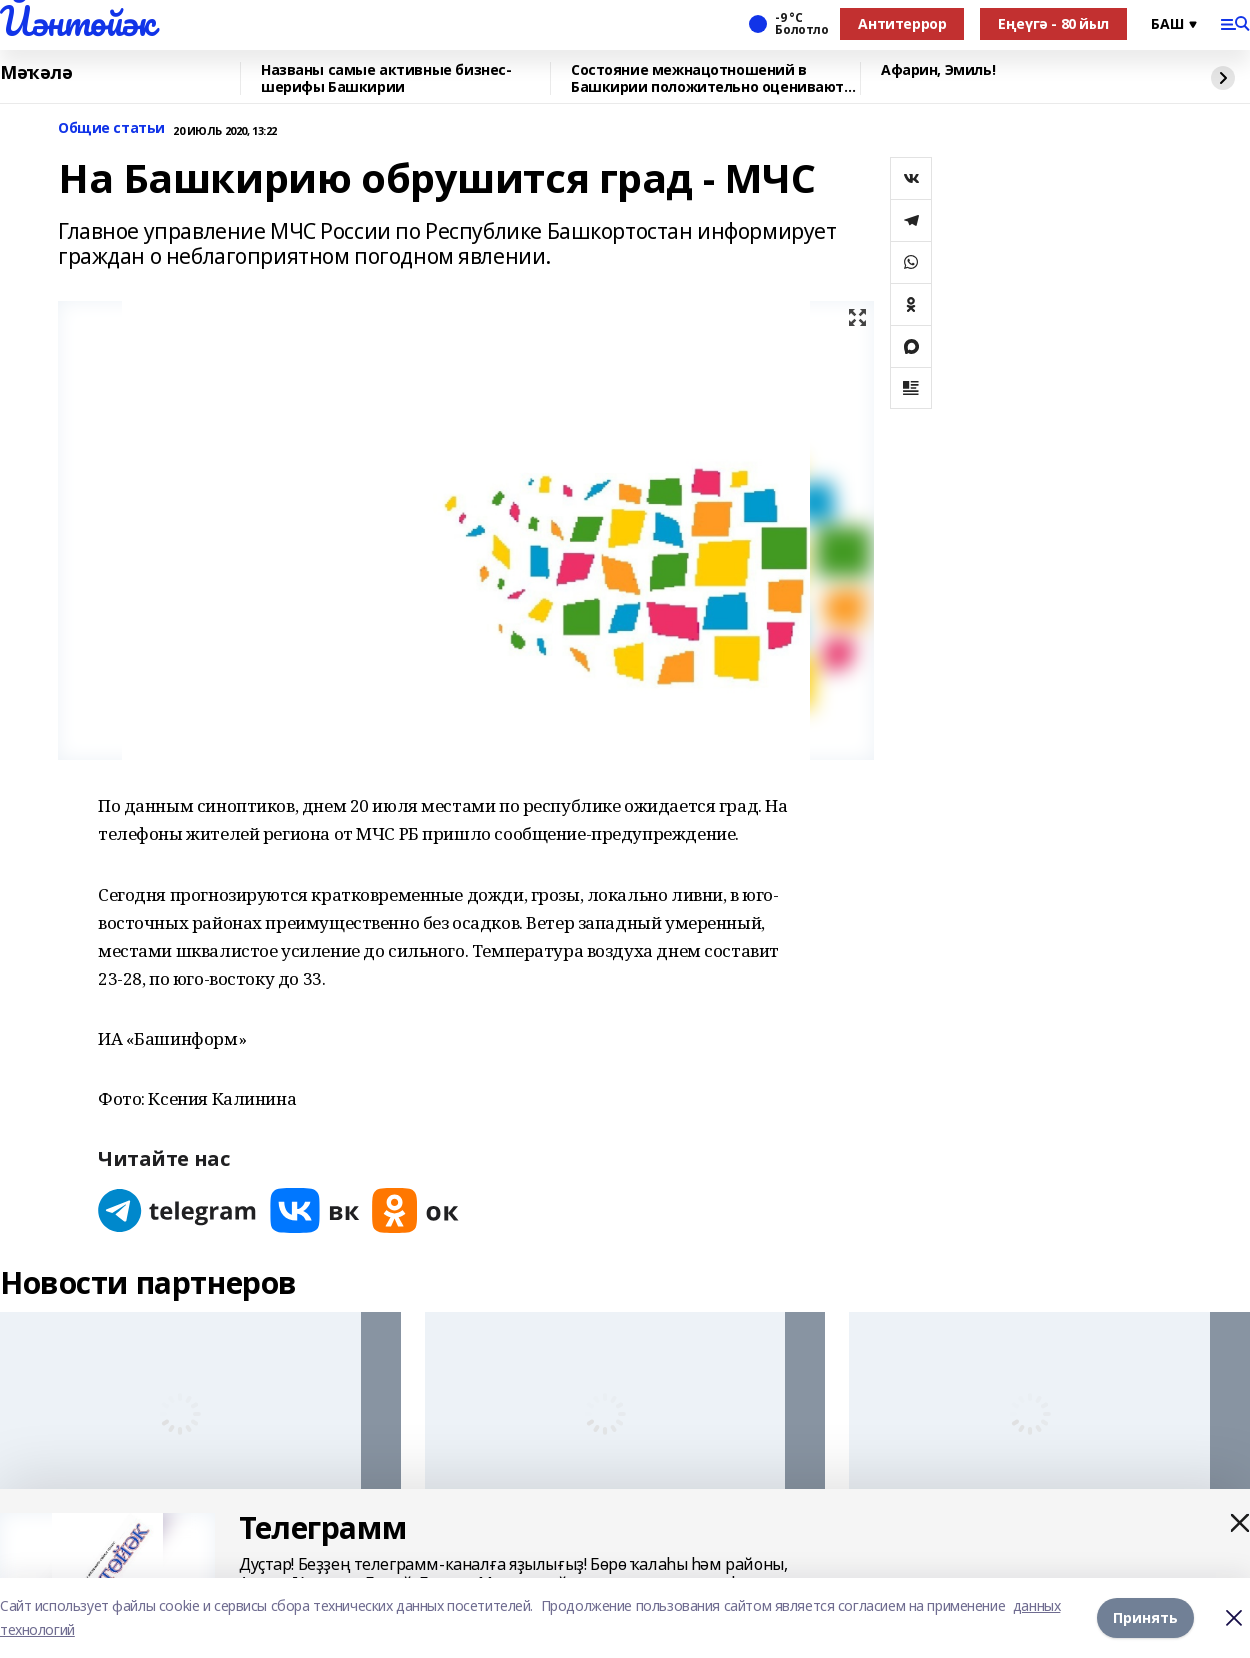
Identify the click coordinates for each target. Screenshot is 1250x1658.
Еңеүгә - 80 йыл (1053, 23)
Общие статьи (111, 128)
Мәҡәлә (36, 73)
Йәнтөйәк (77, 21)
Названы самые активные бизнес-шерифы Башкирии (386, 78)
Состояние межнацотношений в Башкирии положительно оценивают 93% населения (707, 78)
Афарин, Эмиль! (938, 70)
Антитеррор (902, 23)
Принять (1145, 1617)
